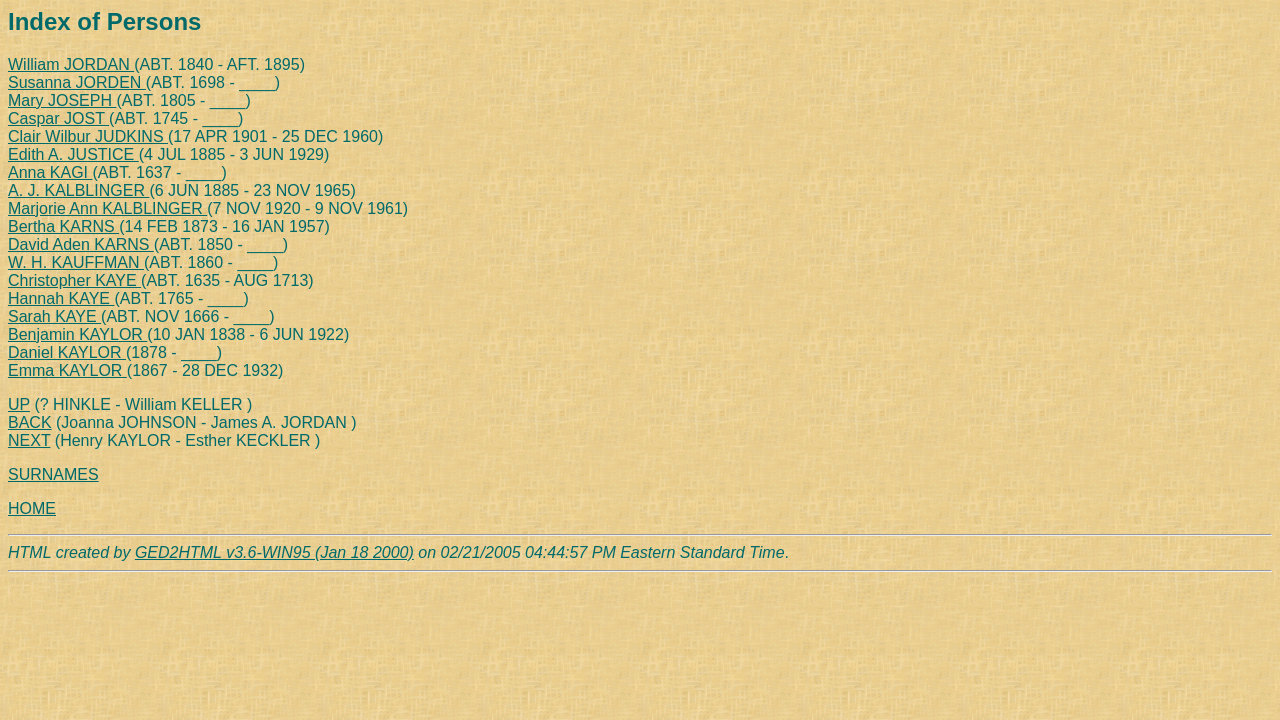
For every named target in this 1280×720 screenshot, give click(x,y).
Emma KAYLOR (67, 370)
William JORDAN (71, 64)
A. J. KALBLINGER (78, 190)
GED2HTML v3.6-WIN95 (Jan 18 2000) (274, 552)
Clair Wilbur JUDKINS (88, 136)
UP (19, 404)
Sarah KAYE (54, 316)
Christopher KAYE (74, 280)
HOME (32, 508)
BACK (30, 422)
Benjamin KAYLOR (77, 334)
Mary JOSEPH (62, 100)
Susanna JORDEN (77, 82)
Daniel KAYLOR (67, 352)
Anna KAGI (50, 172)
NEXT (29, 440)
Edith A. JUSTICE (73, 154)
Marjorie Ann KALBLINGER (107, 208)
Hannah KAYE (61, 298)
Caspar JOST (58, 118)
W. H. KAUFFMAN (76, 262)
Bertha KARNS (63, 226)
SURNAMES (53, 474)
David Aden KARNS (81, 244)
